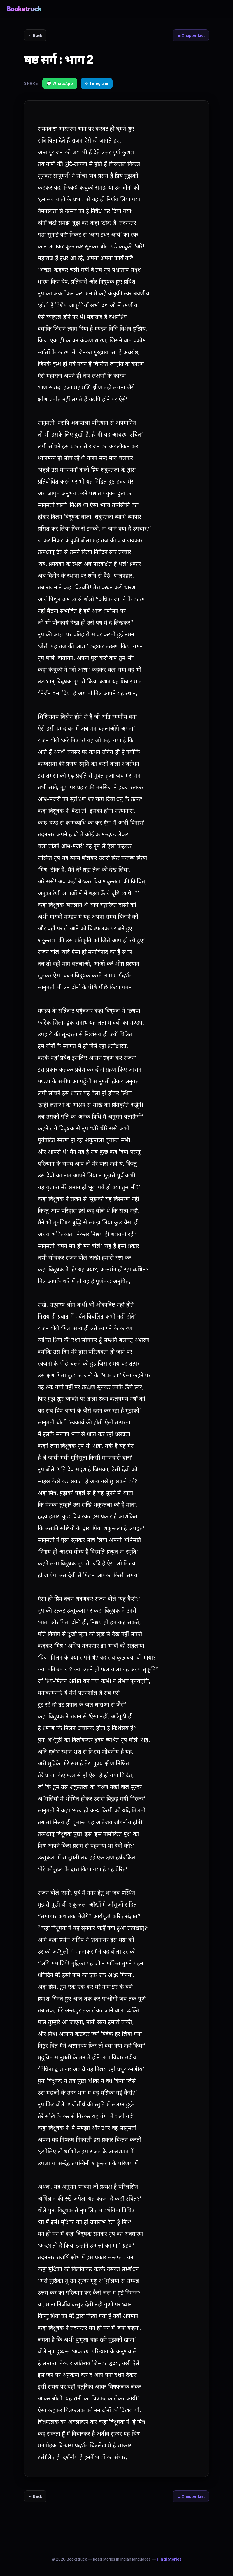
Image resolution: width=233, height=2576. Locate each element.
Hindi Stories (169, 2559)
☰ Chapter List (189, 36)
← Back (36, 36)
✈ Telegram (96, 84)
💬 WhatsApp (60, 84)
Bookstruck (24, 9)
